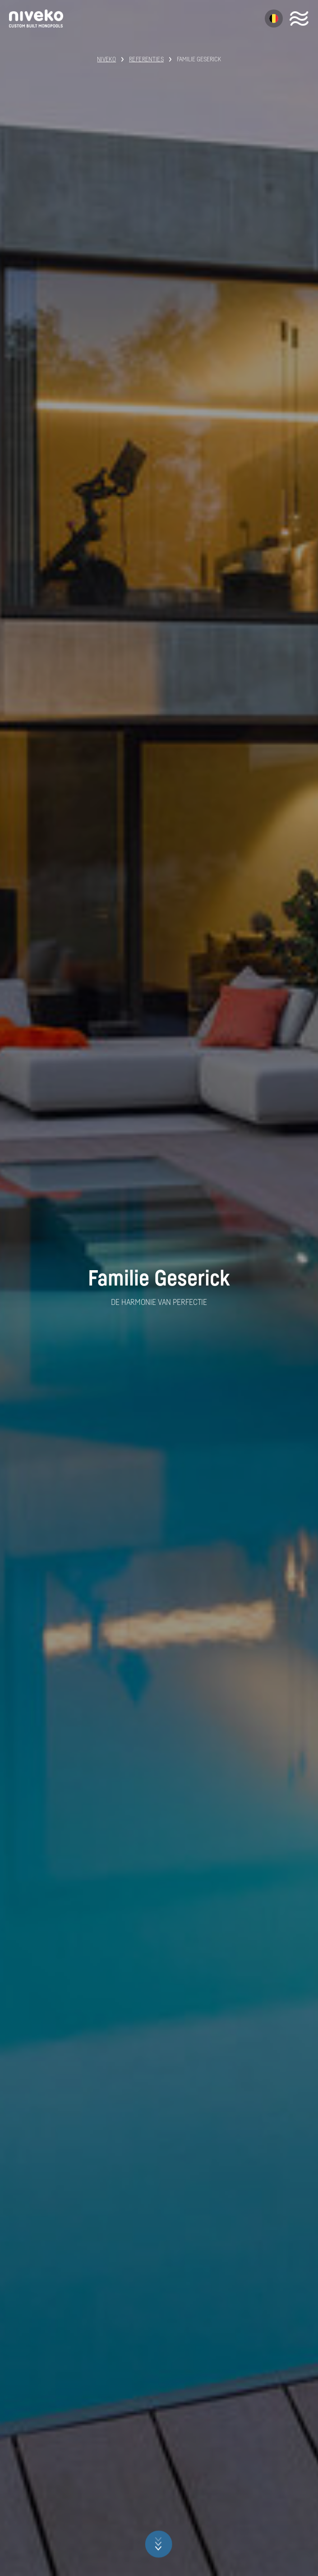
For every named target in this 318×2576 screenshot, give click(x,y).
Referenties (146, 59)
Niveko (106, 59)
